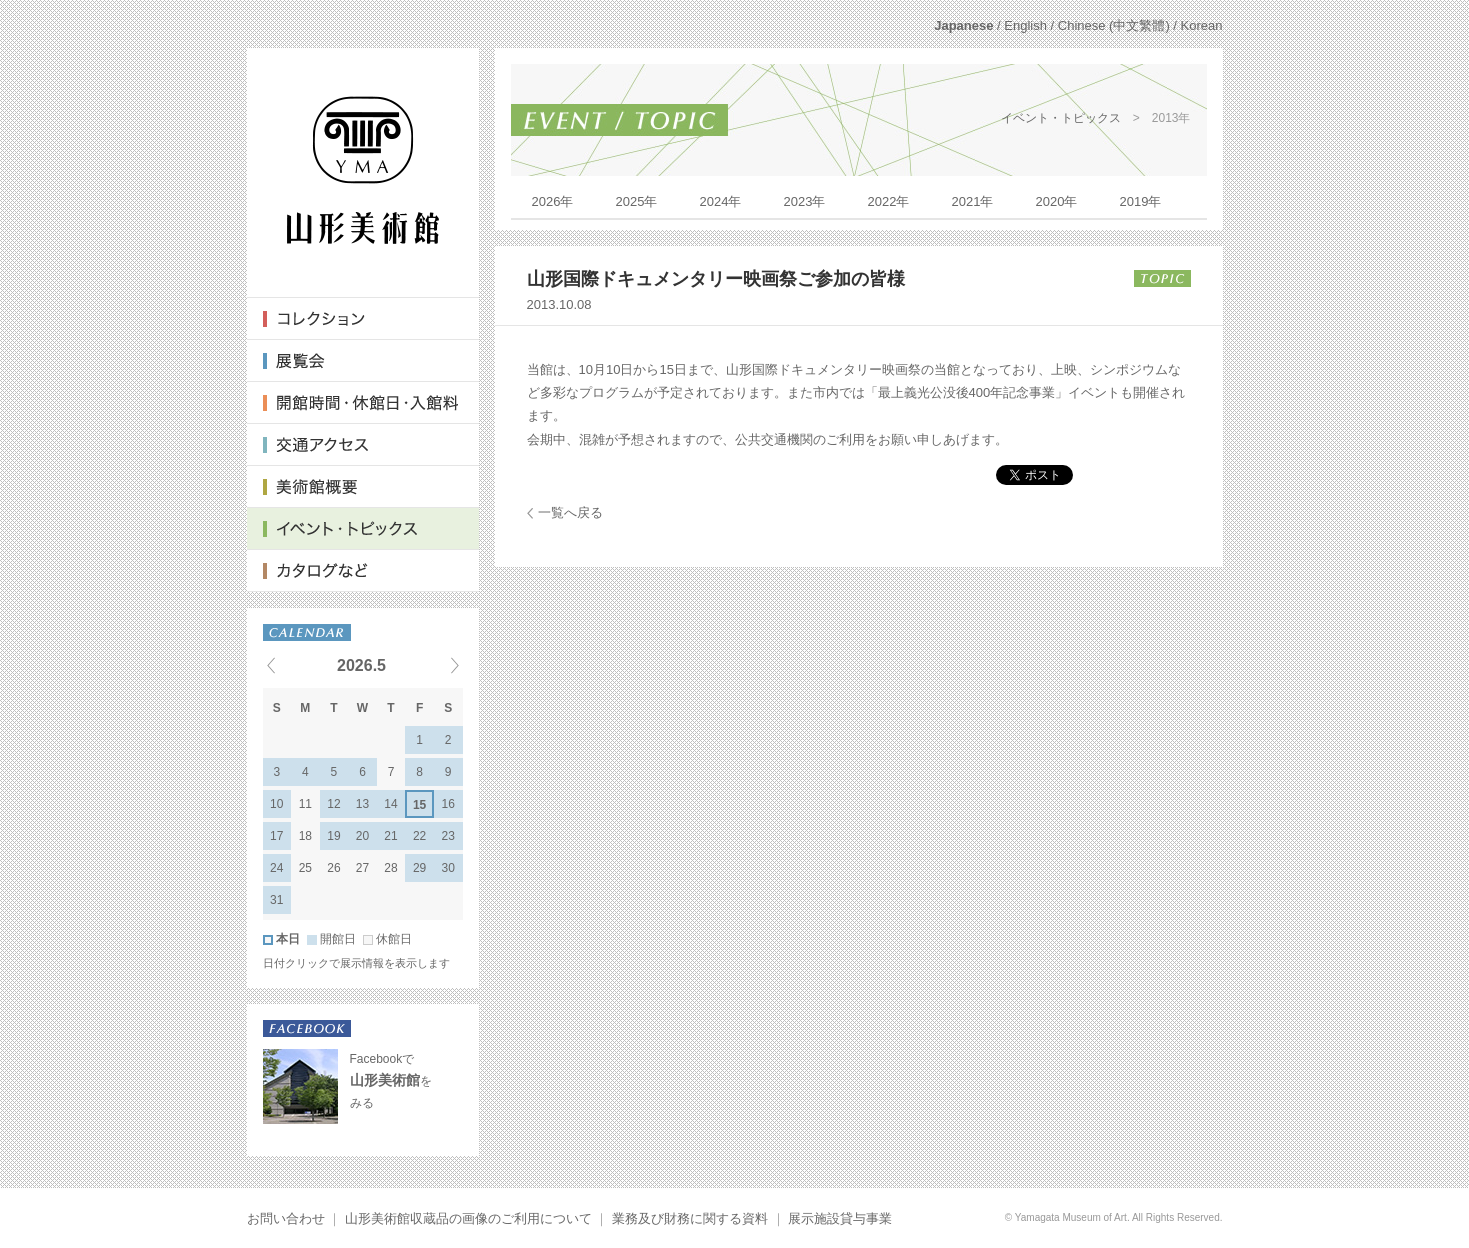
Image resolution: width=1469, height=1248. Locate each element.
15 (419, 805)
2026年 (553, 201)
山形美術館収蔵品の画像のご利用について (468, 1218)
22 (419, 836)
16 (448, 804)
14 (390, 804)
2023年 (805, 201)
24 (276, 868)
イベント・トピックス (1061, 118)
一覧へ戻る (570, 512)
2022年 (889, 201)
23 (448, 836)
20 (362, 836)
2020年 (1057, 201)
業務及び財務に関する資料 (690, 1218)
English (1025, 25)
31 (276, 900)
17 (276, 836)
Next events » (430, 665)
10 (276, 804)
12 (333, 804)
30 (448, 868)
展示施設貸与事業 (840, 1218)
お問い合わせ (286, 1218)
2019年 (1141, 201)
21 (390, 836)
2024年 (721, 201)
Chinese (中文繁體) (1114, 25)
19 (333, 836)
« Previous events (296, 665)
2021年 (973, 201)
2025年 (637, 201)
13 (362, 804)
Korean (1202, 25)
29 (419, 868)
